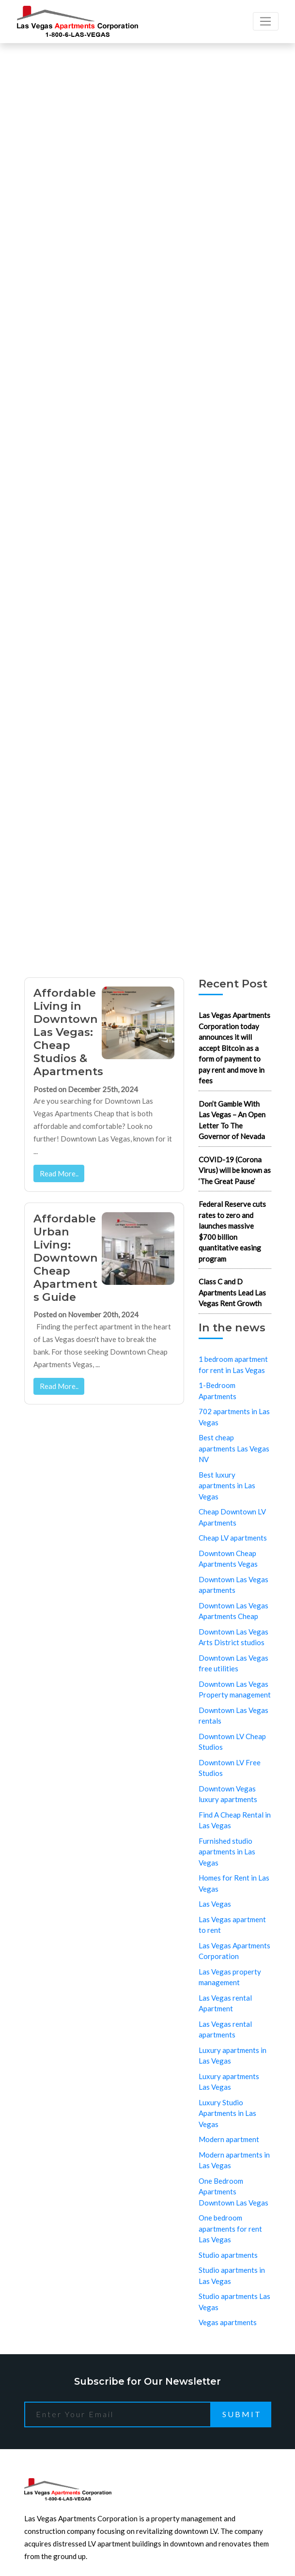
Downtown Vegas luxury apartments (228, 1794)
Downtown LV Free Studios (230, 1768)
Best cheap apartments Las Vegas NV (234, 1448)
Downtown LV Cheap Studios (232, 1742)
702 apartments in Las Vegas (234, 1417)
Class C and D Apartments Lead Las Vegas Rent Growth (232, 1292)
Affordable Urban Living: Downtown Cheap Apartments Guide (65, 1258)
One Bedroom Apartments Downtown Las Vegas (233, 2191)
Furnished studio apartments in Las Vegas (227, 1851)
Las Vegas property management (230, 1977)
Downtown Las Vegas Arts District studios (233, 1637)
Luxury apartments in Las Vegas (232, 2056)
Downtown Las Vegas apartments (233, 1585)
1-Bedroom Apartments (217, 1391)
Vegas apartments (228, 2322)
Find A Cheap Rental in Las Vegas (235, 1820)
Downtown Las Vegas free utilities (233, 1663)
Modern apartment (229, 2139)
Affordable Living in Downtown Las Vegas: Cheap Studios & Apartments (68, 1032)
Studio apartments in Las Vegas (232, 2275)
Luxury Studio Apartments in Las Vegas (227, 2113)
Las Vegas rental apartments (225, 2029)
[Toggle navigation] (266, 21)
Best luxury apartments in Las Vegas (227, 1485)
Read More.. (59, 1173)
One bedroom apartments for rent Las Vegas (230, 2228)
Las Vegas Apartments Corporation (234, 1951)
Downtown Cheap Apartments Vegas (228, 1559)
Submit (242, 2414)
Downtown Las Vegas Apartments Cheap (233, 1611)
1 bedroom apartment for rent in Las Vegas (233, 1364)
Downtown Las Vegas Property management (235, 1689)
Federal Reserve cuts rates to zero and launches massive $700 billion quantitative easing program (232, 1231)
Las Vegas (215, 1903)
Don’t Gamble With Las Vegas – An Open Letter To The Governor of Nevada (232, 1120)
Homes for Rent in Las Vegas (234, 1883)
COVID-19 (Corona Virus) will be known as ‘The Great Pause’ (235, 1170)
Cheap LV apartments (233, 1537)
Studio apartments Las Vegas (234, 2302)
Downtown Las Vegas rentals (233, 1716)
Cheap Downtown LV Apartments (232, 1517)
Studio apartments (228, 2255)
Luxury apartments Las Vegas (229, 2082)
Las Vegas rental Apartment (225, 2003)
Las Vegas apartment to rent (232, 1925)
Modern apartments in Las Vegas (234, 2160)
